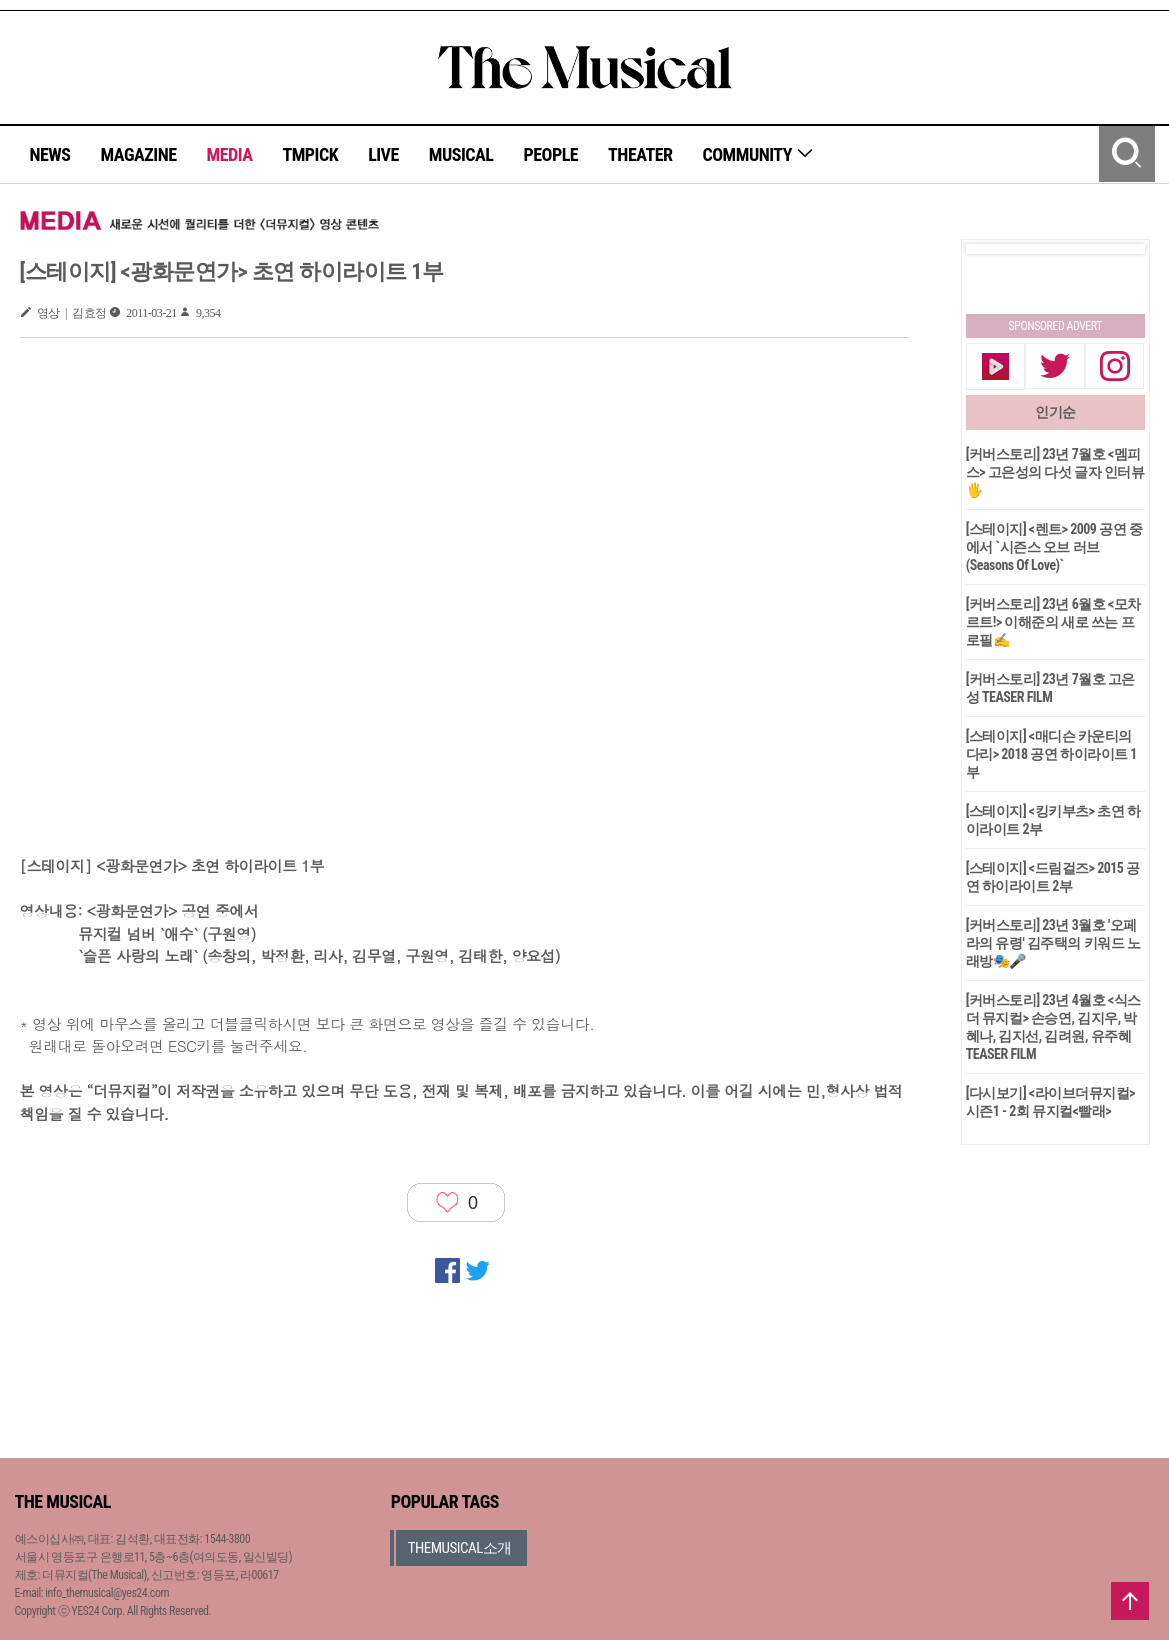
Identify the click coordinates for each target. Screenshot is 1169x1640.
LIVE (383, 154)
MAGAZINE (139, 154)
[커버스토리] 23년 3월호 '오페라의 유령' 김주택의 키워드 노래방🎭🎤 (1053, 943)
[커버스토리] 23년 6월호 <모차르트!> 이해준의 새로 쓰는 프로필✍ (1053, 622)
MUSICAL (461, 154)
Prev (997, 249)
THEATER (640, 154)
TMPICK (310, 154)
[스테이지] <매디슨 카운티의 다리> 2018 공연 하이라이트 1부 (1051, 754)
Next (1114, 249)
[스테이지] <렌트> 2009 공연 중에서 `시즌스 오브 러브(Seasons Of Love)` (1054, 547)
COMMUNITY (758, 154)
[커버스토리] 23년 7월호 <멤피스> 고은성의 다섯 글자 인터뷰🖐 (1055, 472)
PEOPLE (550, 154)
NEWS (50, 154)
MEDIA (229, 154)
